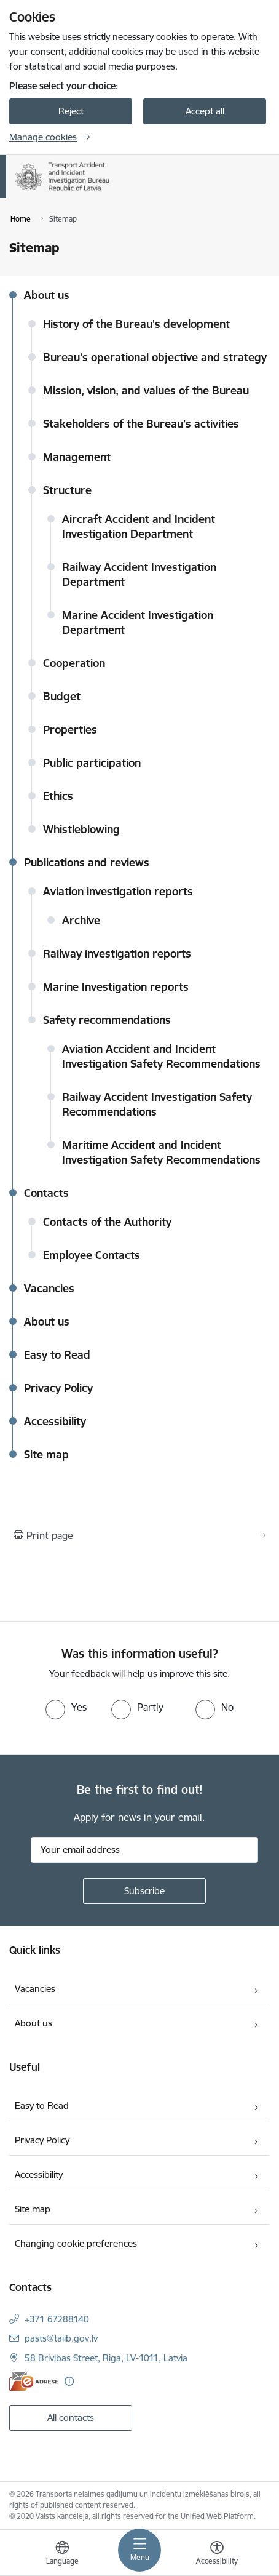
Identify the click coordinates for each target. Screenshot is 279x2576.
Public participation (92, 763)
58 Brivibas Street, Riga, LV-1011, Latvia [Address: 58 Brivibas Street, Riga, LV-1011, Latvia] (106, 2358)
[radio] (66, 1707)
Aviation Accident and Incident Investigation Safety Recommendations (161, 1056)
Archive (81, 920)
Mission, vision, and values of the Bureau (146, 390)
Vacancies (49, 1288)
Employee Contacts (91, 1255)
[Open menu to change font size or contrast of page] (216, 2554)
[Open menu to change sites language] (62, 2554)
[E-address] (33, 2381)
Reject (71, 111)
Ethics (58, 796)
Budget (62, 696)
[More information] (69, 2381)
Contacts (46, 1193)
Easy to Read (57, 1355)
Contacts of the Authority (107, 1222)
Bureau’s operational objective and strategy (155, 357)
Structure (67, 490)
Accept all (205, 111)
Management (77, 457)
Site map (46, 1454)
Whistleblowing (81, 829)
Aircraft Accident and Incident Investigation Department (138, 526)
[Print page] (139, 1535)
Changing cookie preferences (76, 2243)
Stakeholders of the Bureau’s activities (141, 424)
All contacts (70, 2417)
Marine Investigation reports (116, 987)
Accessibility (55, 1421)
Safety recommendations (107, 1020)
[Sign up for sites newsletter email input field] (144, 1850)
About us (46, 295)
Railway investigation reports (117, 953)
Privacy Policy (58, 1388)
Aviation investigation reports (118, 891)
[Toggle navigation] (139, 2550)
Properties (70, 729)
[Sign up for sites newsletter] (144, 1891)
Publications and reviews (86, 862)
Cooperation (74, 663)
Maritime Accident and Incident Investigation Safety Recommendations (161, 1152)
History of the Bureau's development (136, 324)
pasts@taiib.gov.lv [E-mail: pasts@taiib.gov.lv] (61, 2338)
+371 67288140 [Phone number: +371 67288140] (57, 2319)
